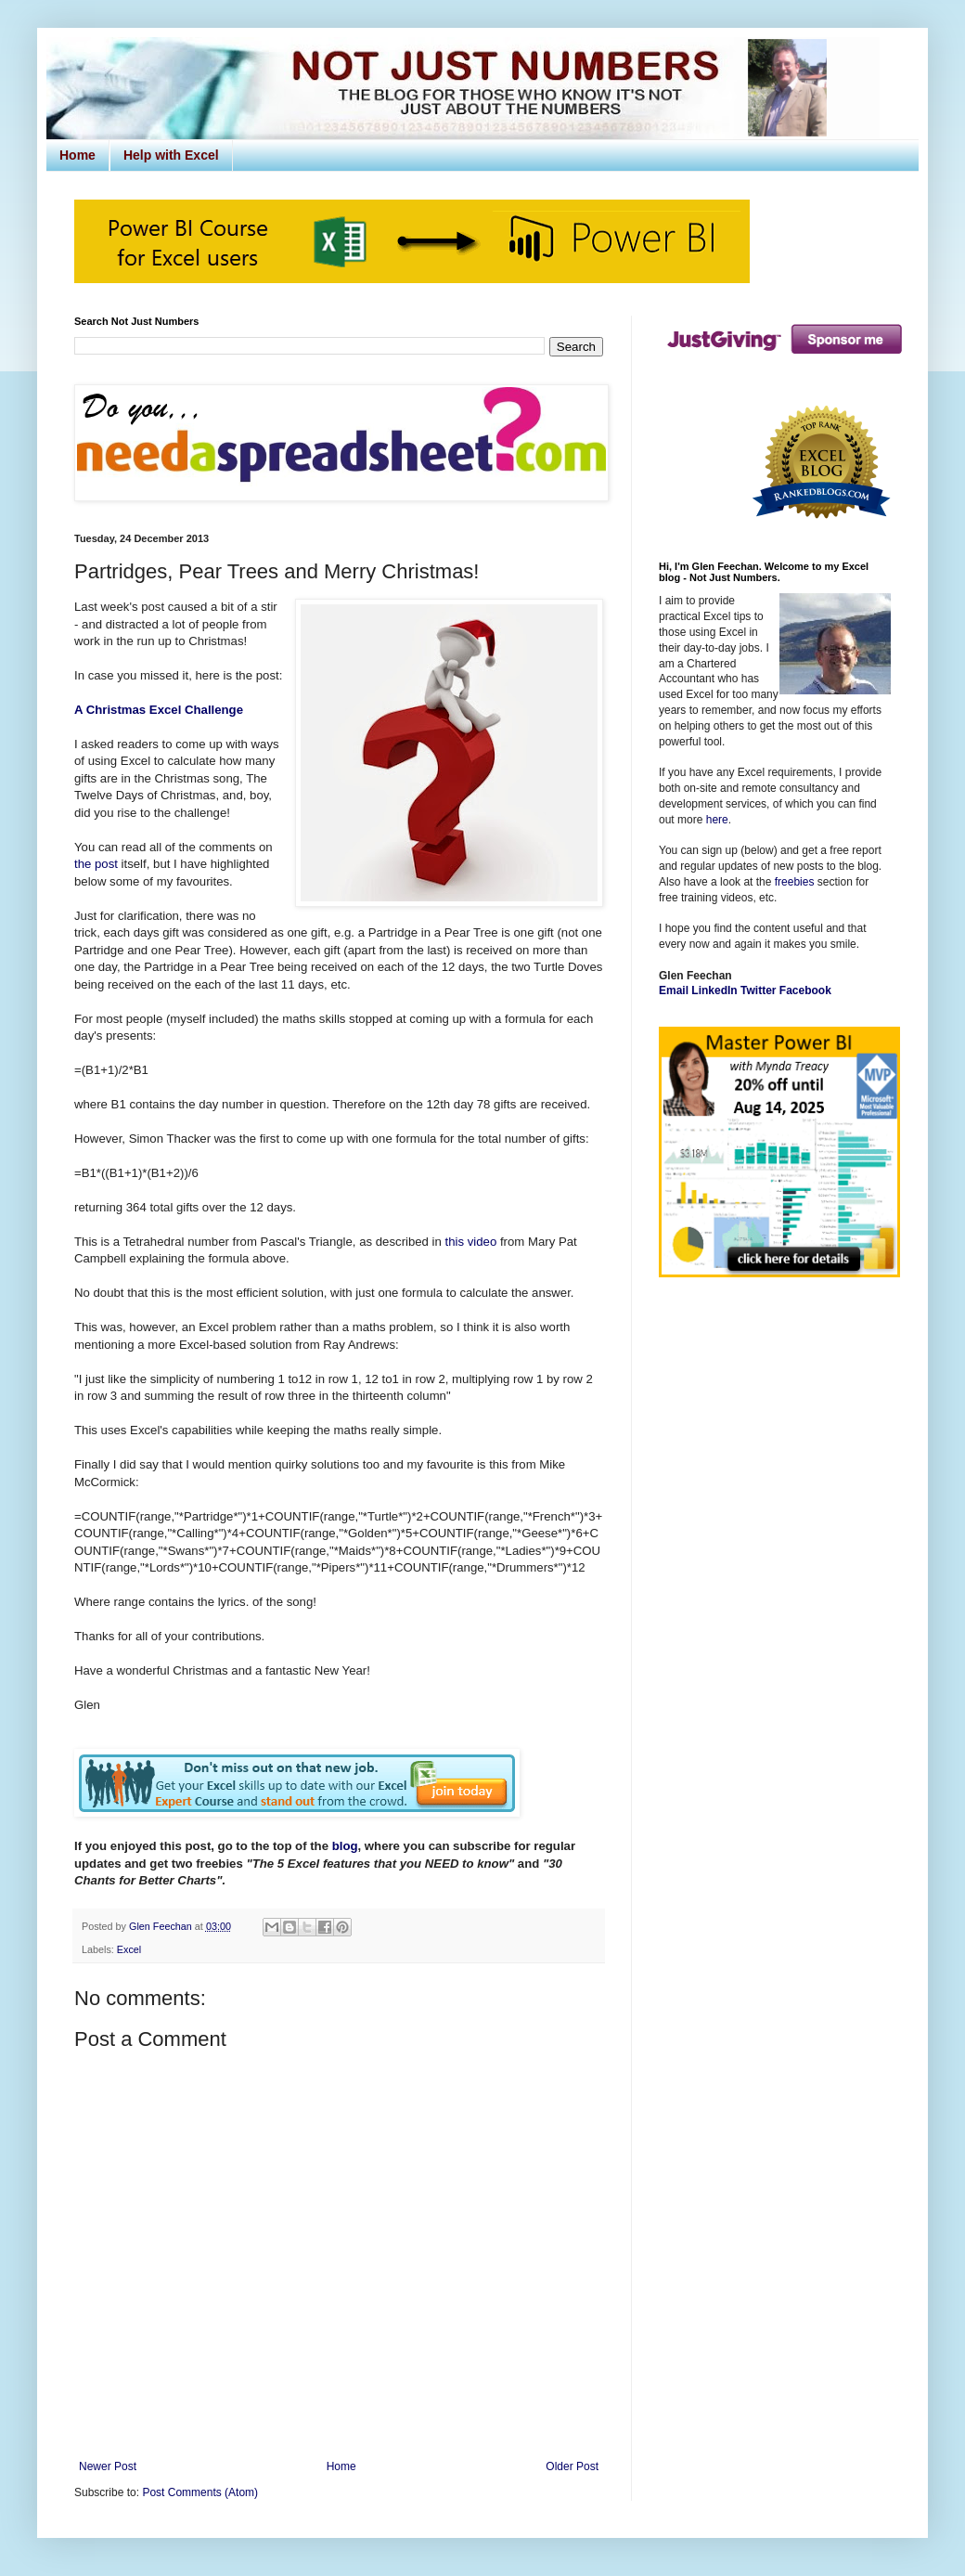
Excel (129, 1949)
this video (471, 1242)
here (717, 819)
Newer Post (107, 2466)
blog (345, 1846)
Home (77, 155)
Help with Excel (171, 155)
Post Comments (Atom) (200, 2492)
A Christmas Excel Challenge (158, 710)
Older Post (572, 2466)
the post (96, 864)
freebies (795, 881)
